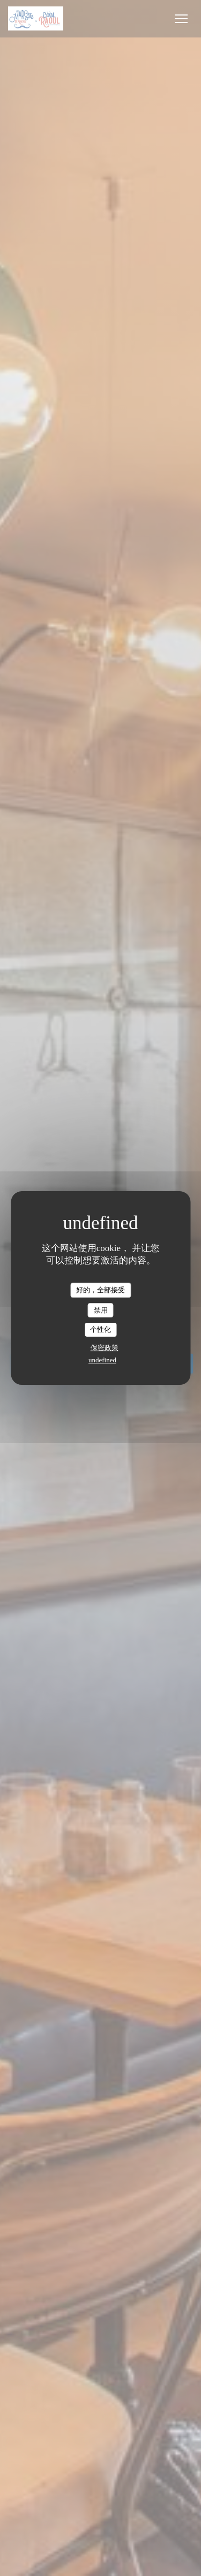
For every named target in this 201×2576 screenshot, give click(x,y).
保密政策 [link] (104, 1348)
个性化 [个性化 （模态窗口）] (100, 1329)
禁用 (101, 1310)
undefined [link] (102, 1360)
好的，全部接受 (100, 1290)
